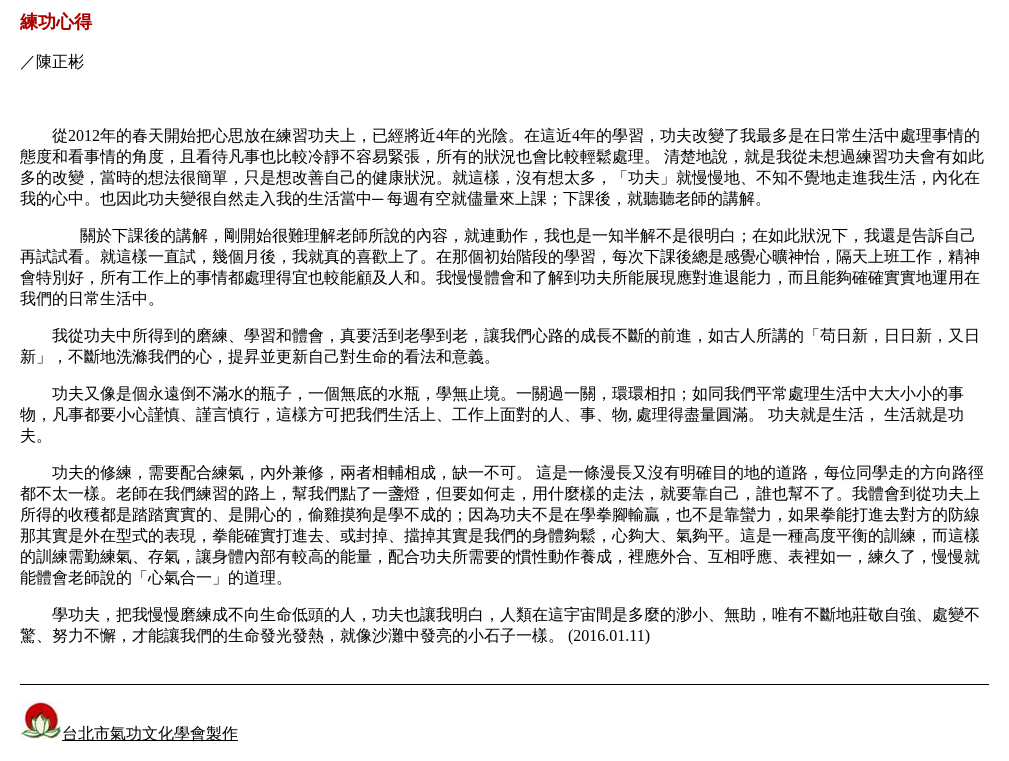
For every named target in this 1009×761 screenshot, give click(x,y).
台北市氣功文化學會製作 (150, 733)
